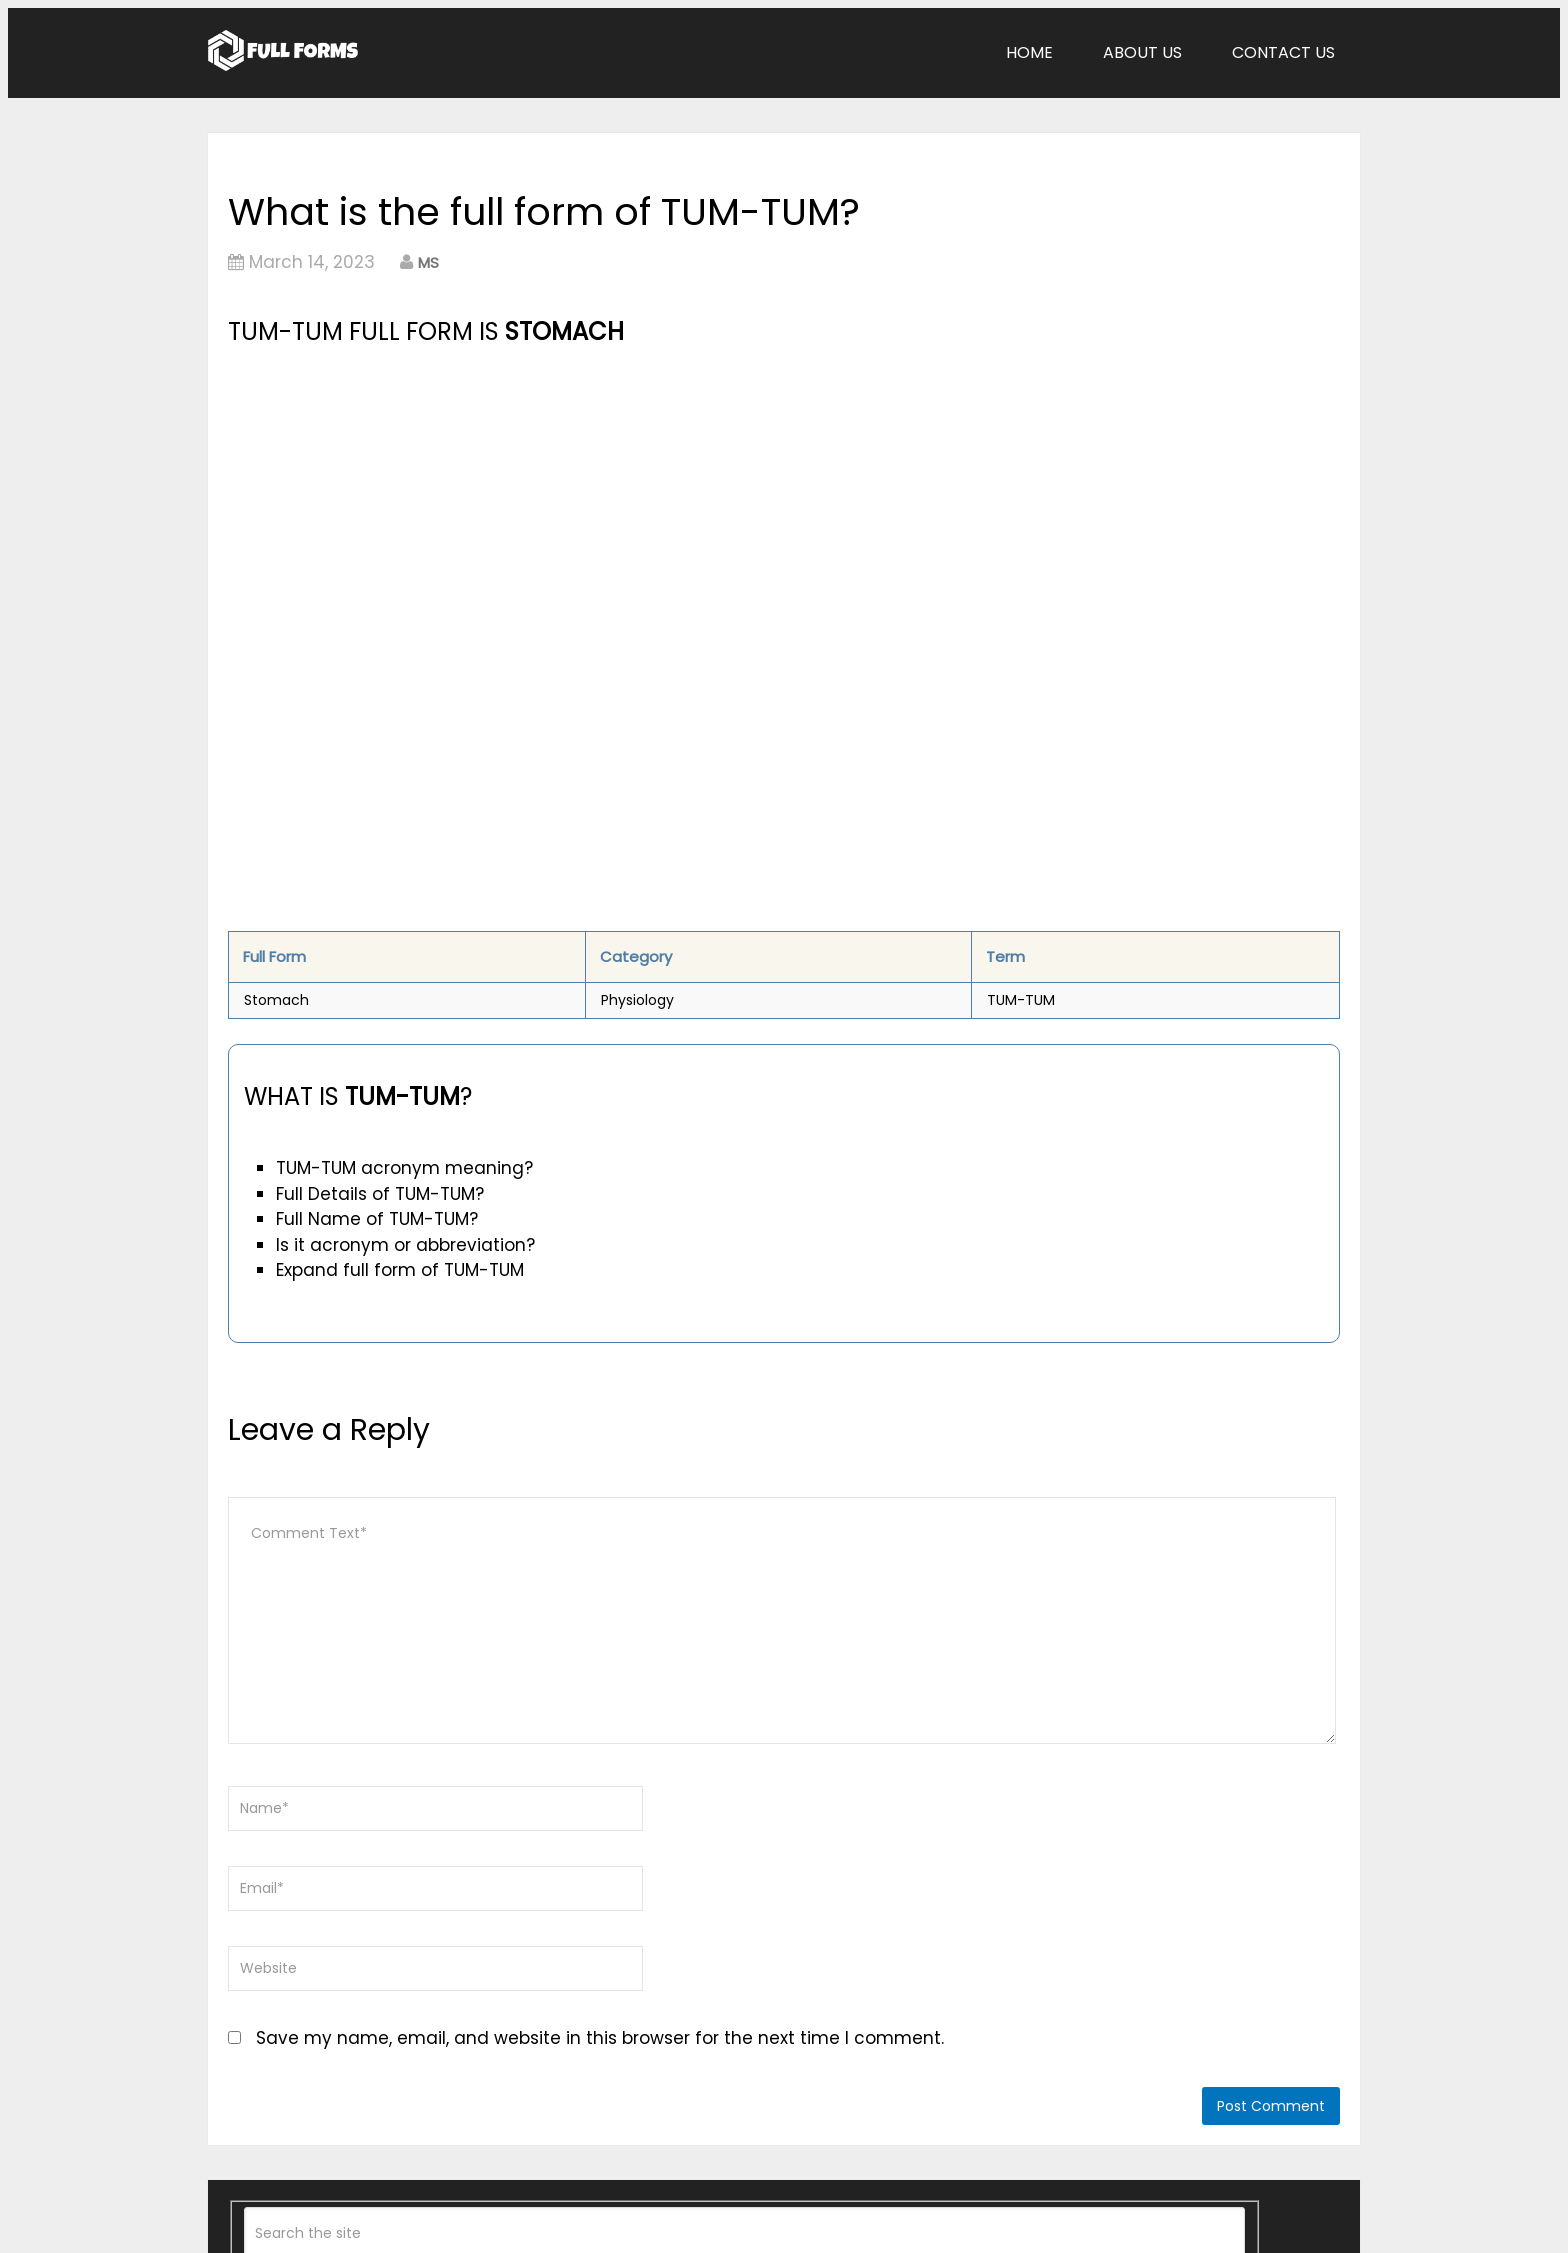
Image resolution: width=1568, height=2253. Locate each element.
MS (428, 262)
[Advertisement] (611, 501)
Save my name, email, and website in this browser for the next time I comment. (600, 2038)
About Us (1142, 52)
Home (1029, 52)
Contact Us (1283, 52)
